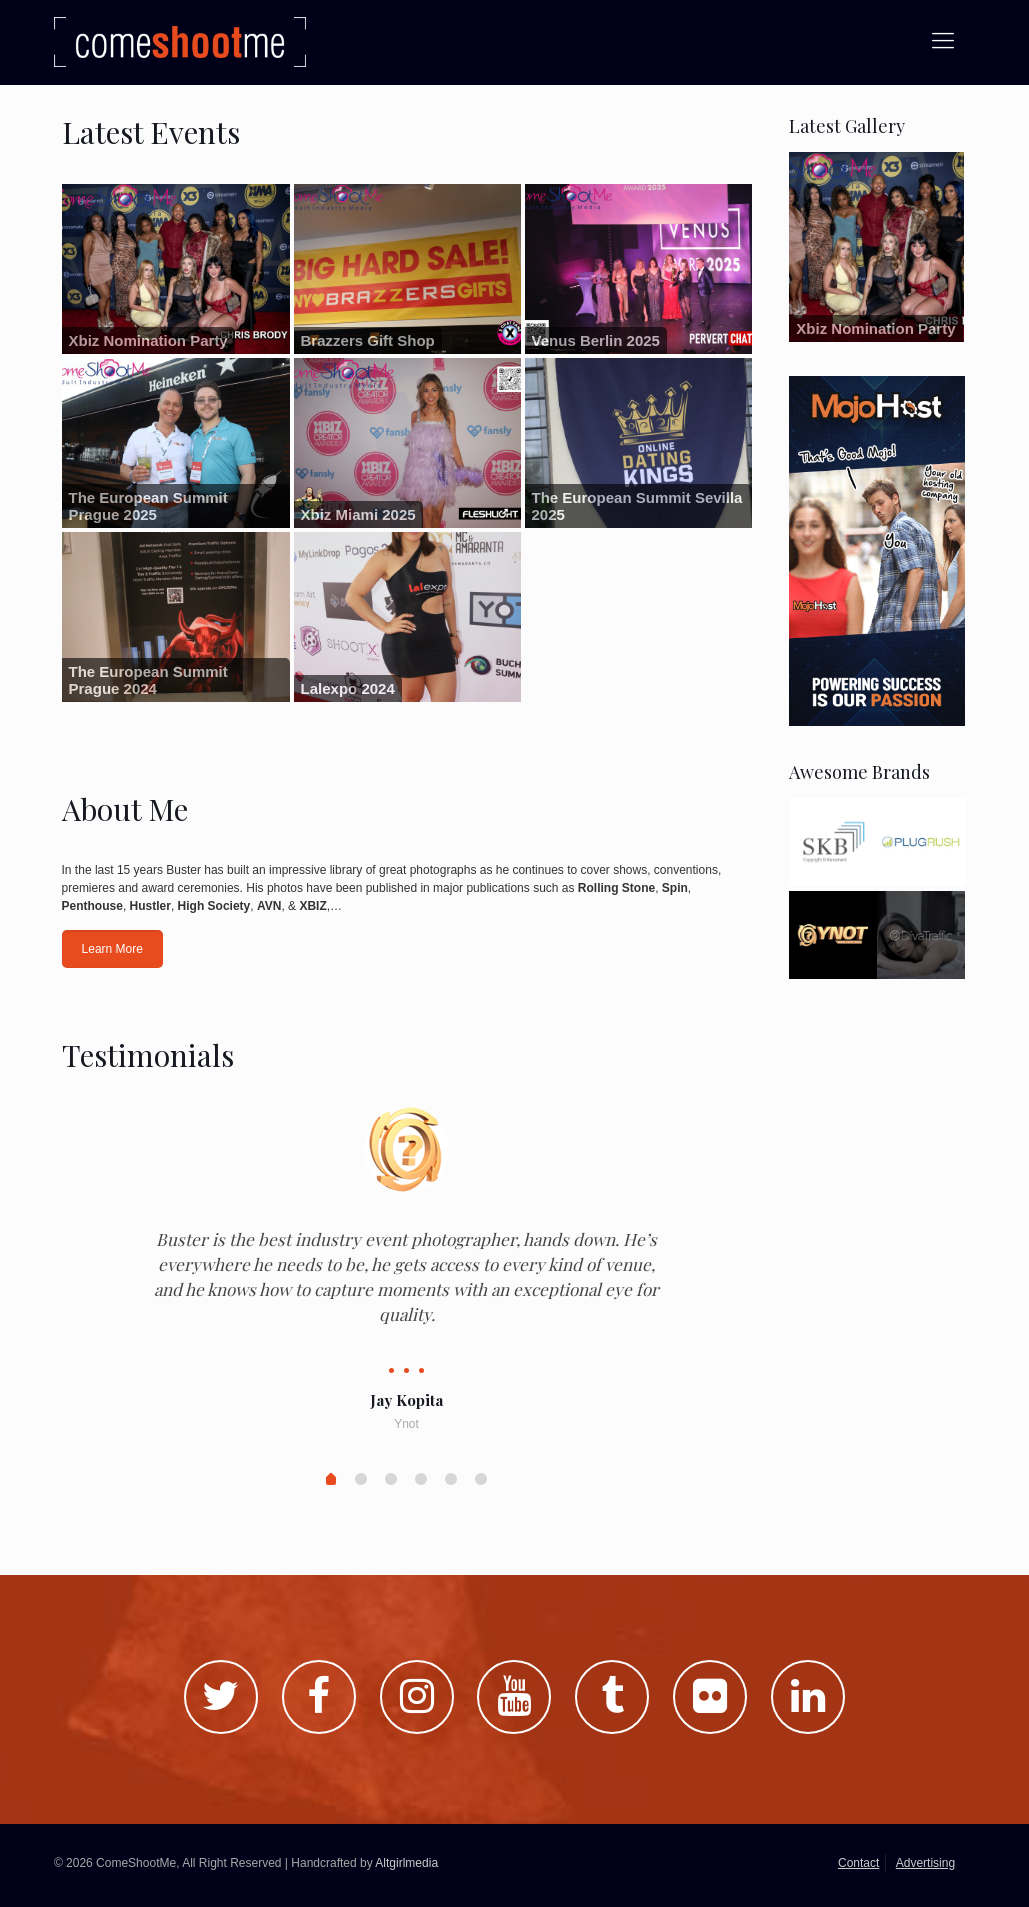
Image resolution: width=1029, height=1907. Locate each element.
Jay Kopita (406, 1400)
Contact (858, 1863)
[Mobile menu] (943, 41)
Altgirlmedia (406, 1863)
